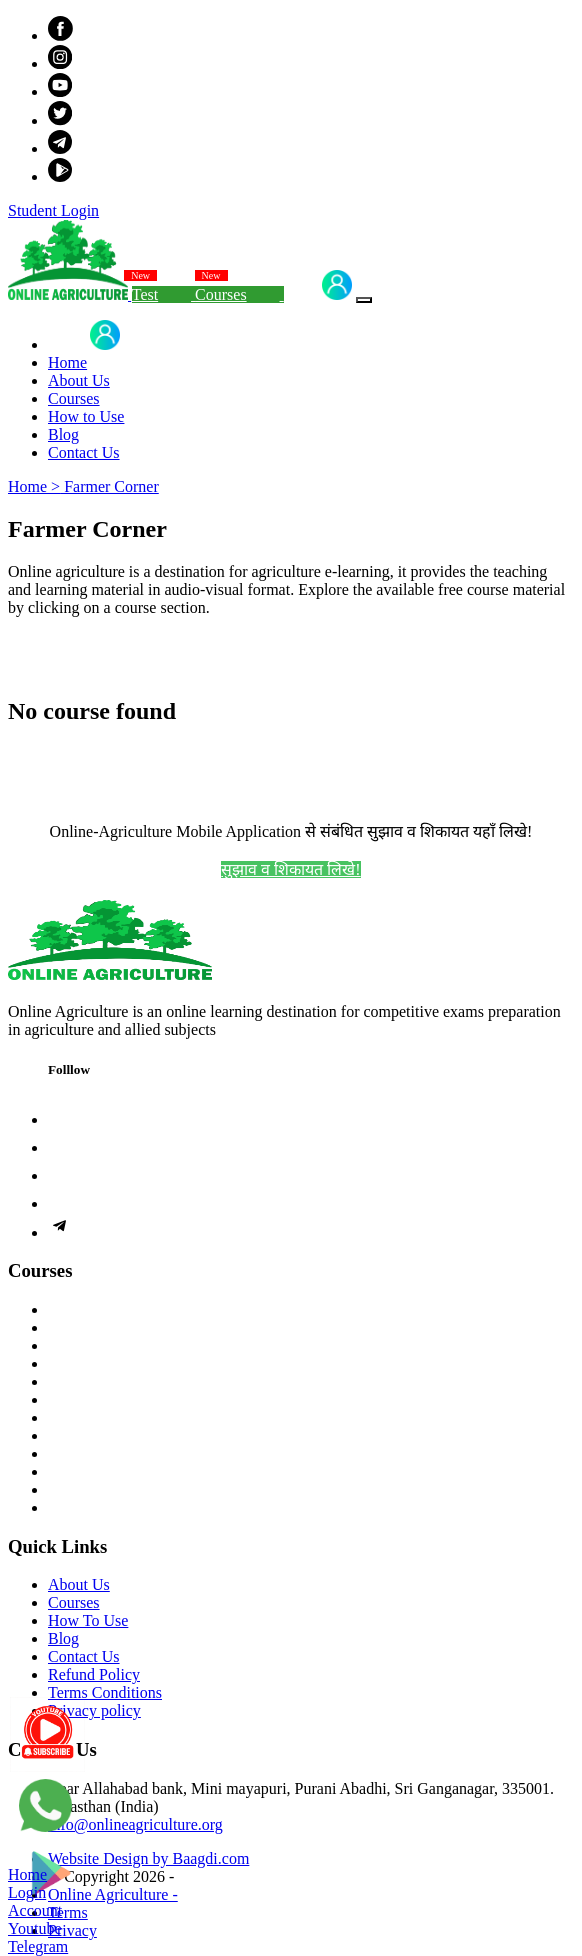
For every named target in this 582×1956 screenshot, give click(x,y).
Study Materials (99, 1381)
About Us (79, 380)
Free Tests (80, 1435)
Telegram (38, 1946)
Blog (63, 434)
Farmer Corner (109, 486)
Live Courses (90, 1327)
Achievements (94, 1489)
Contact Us (84, 452)
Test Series (83, 1345)
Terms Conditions (105, 1692)
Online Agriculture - (113, 1894)
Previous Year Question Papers (146, 1453)
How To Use (88, 1620)
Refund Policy (94, 1674)
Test (163, 294)
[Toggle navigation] (364, 300)
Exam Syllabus (96, 1417)
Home (67, 362)
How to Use (86, 416)
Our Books (83, 1363)
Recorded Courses (106, 1309)
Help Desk (82, 1507)
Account (35, 1910)
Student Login (53, 210)
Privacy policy (94, 1710)
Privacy (72, 1930)
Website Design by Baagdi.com (148, 1858)
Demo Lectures (97, 1399)
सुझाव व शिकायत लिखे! (290, 869)
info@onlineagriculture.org (135, 1824)
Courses (239, 294)
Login (320, 294)
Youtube (35, 1928)
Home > (34, 486)
